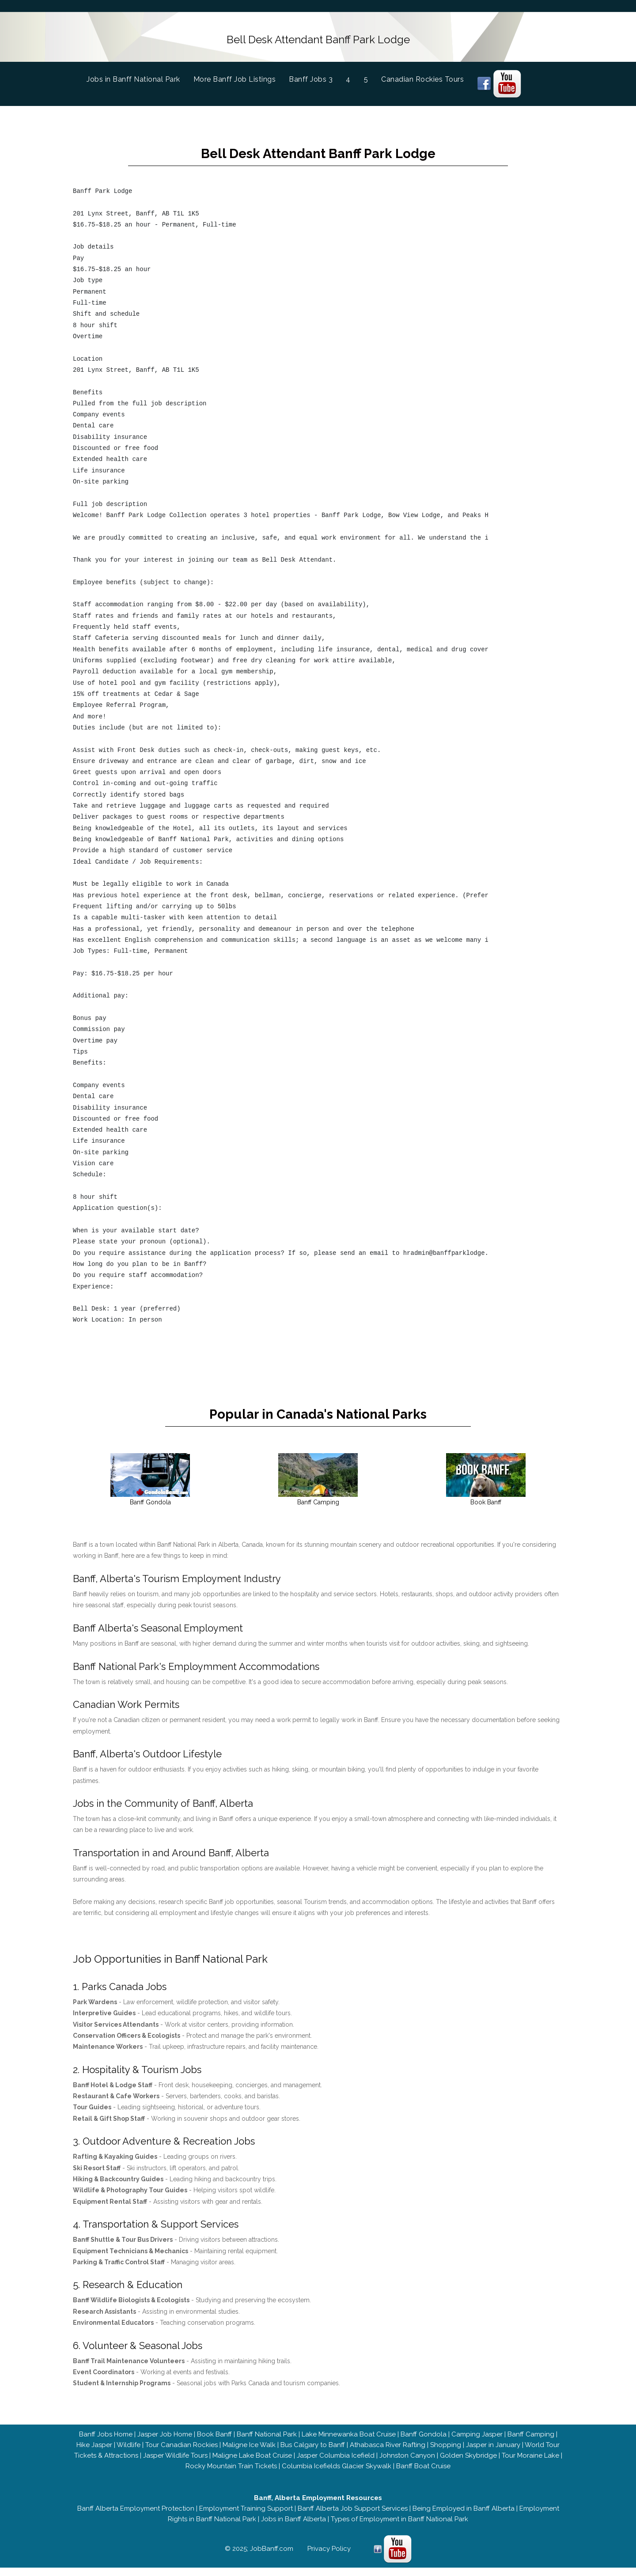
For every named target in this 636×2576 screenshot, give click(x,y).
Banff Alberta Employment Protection (135, 2517)
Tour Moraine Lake (530, 2464)
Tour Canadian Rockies (181, 2453)
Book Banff (214, 2443)
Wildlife (128, 2453)
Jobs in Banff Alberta (293, 2527)
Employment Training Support (246, 2517)
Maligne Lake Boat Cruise (252, 2464)
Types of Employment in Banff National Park (399, 2527)
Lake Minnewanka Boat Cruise (349, 2443)
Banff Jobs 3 (311, 76)
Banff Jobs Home (105, 2443)
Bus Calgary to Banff (312, 2453)
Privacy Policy (329, 2557)
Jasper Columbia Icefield (336, 2464)
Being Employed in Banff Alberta (464, 2517)
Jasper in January (493, 2453)
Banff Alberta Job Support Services (353, 2517)
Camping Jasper (477, 2443)
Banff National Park (267, 2443)
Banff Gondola (424, 2443)
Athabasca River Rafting (387, 2453)
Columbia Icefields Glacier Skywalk (336, 2474)
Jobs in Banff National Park (140, 76)
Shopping (445, 2453)
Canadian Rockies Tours (422, 76)
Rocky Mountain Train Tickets (231, 2474)
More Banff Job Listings (234, 76)
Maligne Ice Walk (249, 2453)
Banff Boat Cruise (423, 2474)
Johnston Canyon (407, 2464)
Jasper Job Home (164, 2443)
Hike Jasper (94, 2453)
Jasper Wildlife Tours (175, 2464)
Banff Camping (530, 2443)
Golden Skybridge (468, 2464)
